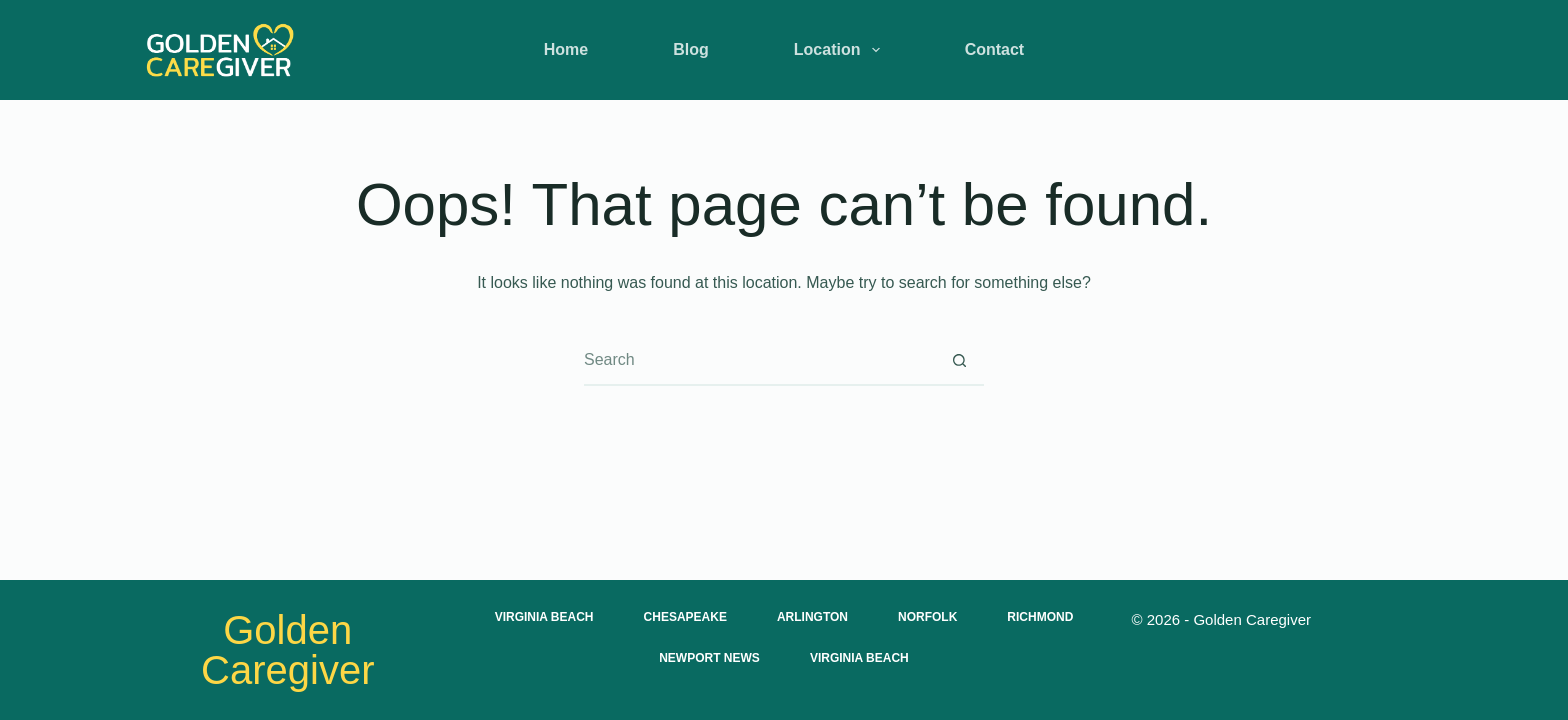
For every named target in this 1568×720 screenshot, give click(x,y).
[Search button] (959, 360)
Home (566, 49)
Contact (995, 49)
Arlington (812, 617)
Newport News (709, 658)
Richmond (1040, 617)
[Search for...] (759, 360)
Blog (691, 49)
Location (841, 50)
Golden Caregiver (287, 650)
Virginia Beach (544, 617)
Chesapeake (685, 617)
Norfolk (927, 617)
